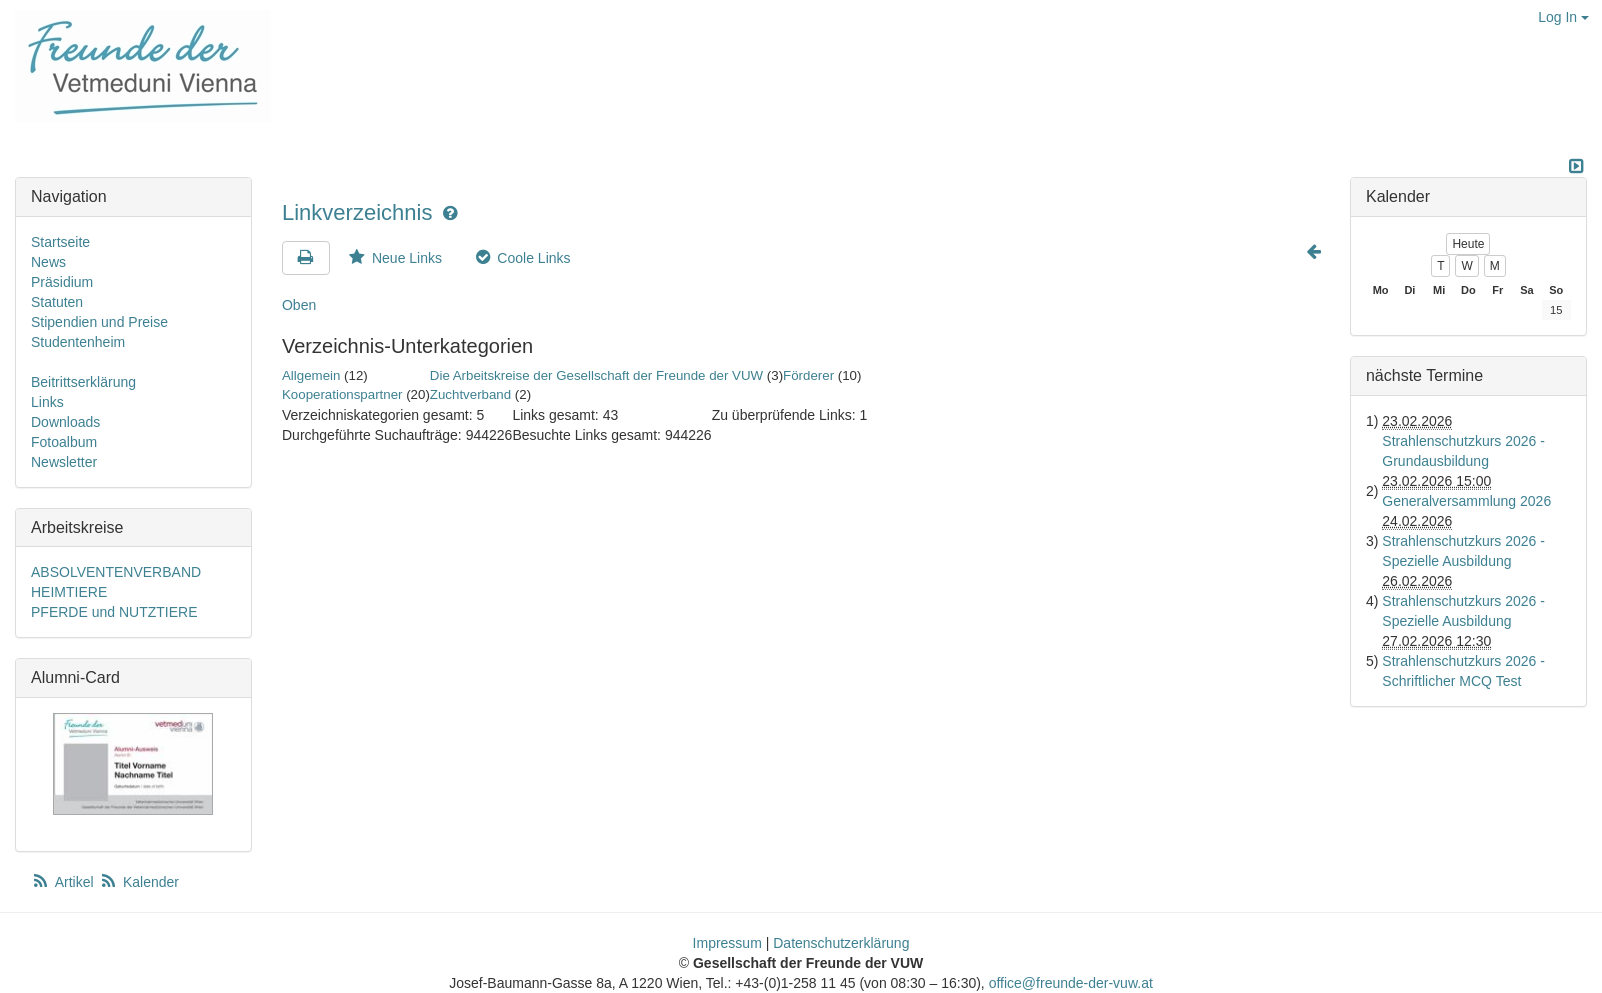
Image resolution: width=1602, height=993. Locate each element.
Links (47, 402)
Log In (1563, 17)
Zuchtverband (470, 394)
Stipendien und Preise (99, 322)
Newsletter (64, 462)
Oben (299, 305)
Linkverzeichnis (360, 212)
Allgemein (311, 375)
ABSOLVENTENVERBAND (116, 572)
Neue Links (394, 257)
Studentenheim (78, 342)
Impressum (727, 943)
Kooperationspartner (342, 394)
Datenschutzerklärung (841, 943)
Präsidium (62, 282)
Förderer (808, 375)
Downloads (65, 422)
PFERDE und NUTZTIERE (114, 612)
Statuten (57, 302)
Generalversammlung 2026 (1466, 501)
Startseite (60, 242)
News (48, 262)
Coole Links (521, 257)
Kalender (139, 882)
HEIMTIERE (69, 592)
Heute (1468, 244)
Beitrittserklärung (83, 382)
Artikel (64, 882)
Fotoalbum (64, 442)
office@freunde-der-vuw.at (1071, 983)
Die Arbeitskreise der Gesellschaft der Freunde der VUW (596, 375)
